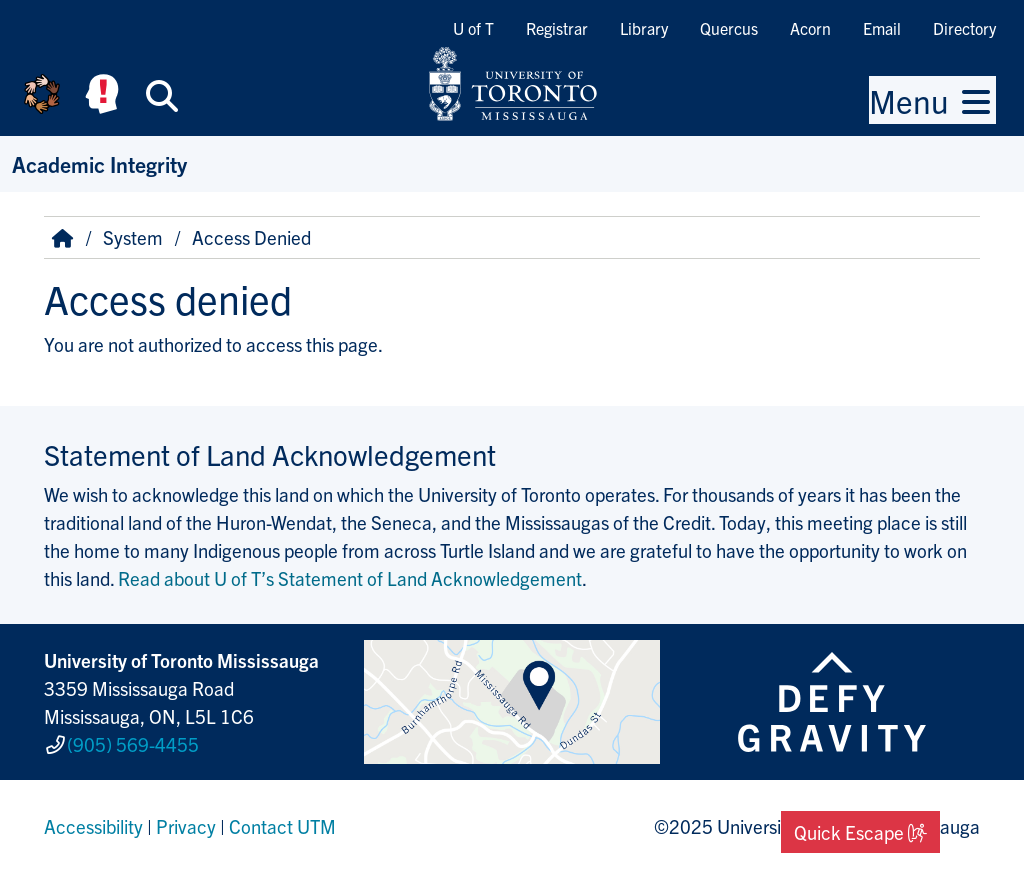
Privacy (186, 826)
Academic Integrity (99, 163)
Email (882, 28)
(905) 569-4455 (133, 744)
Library (644, 28)
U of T (473, 28)
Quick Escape (860, 832)
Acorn (810, 28)
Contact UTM (282, 826)
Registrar (557, 28)
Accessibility (93, 826)
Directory (964, 28)
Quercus (729, 28)
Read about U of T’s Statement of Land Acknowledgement (350, 578)
